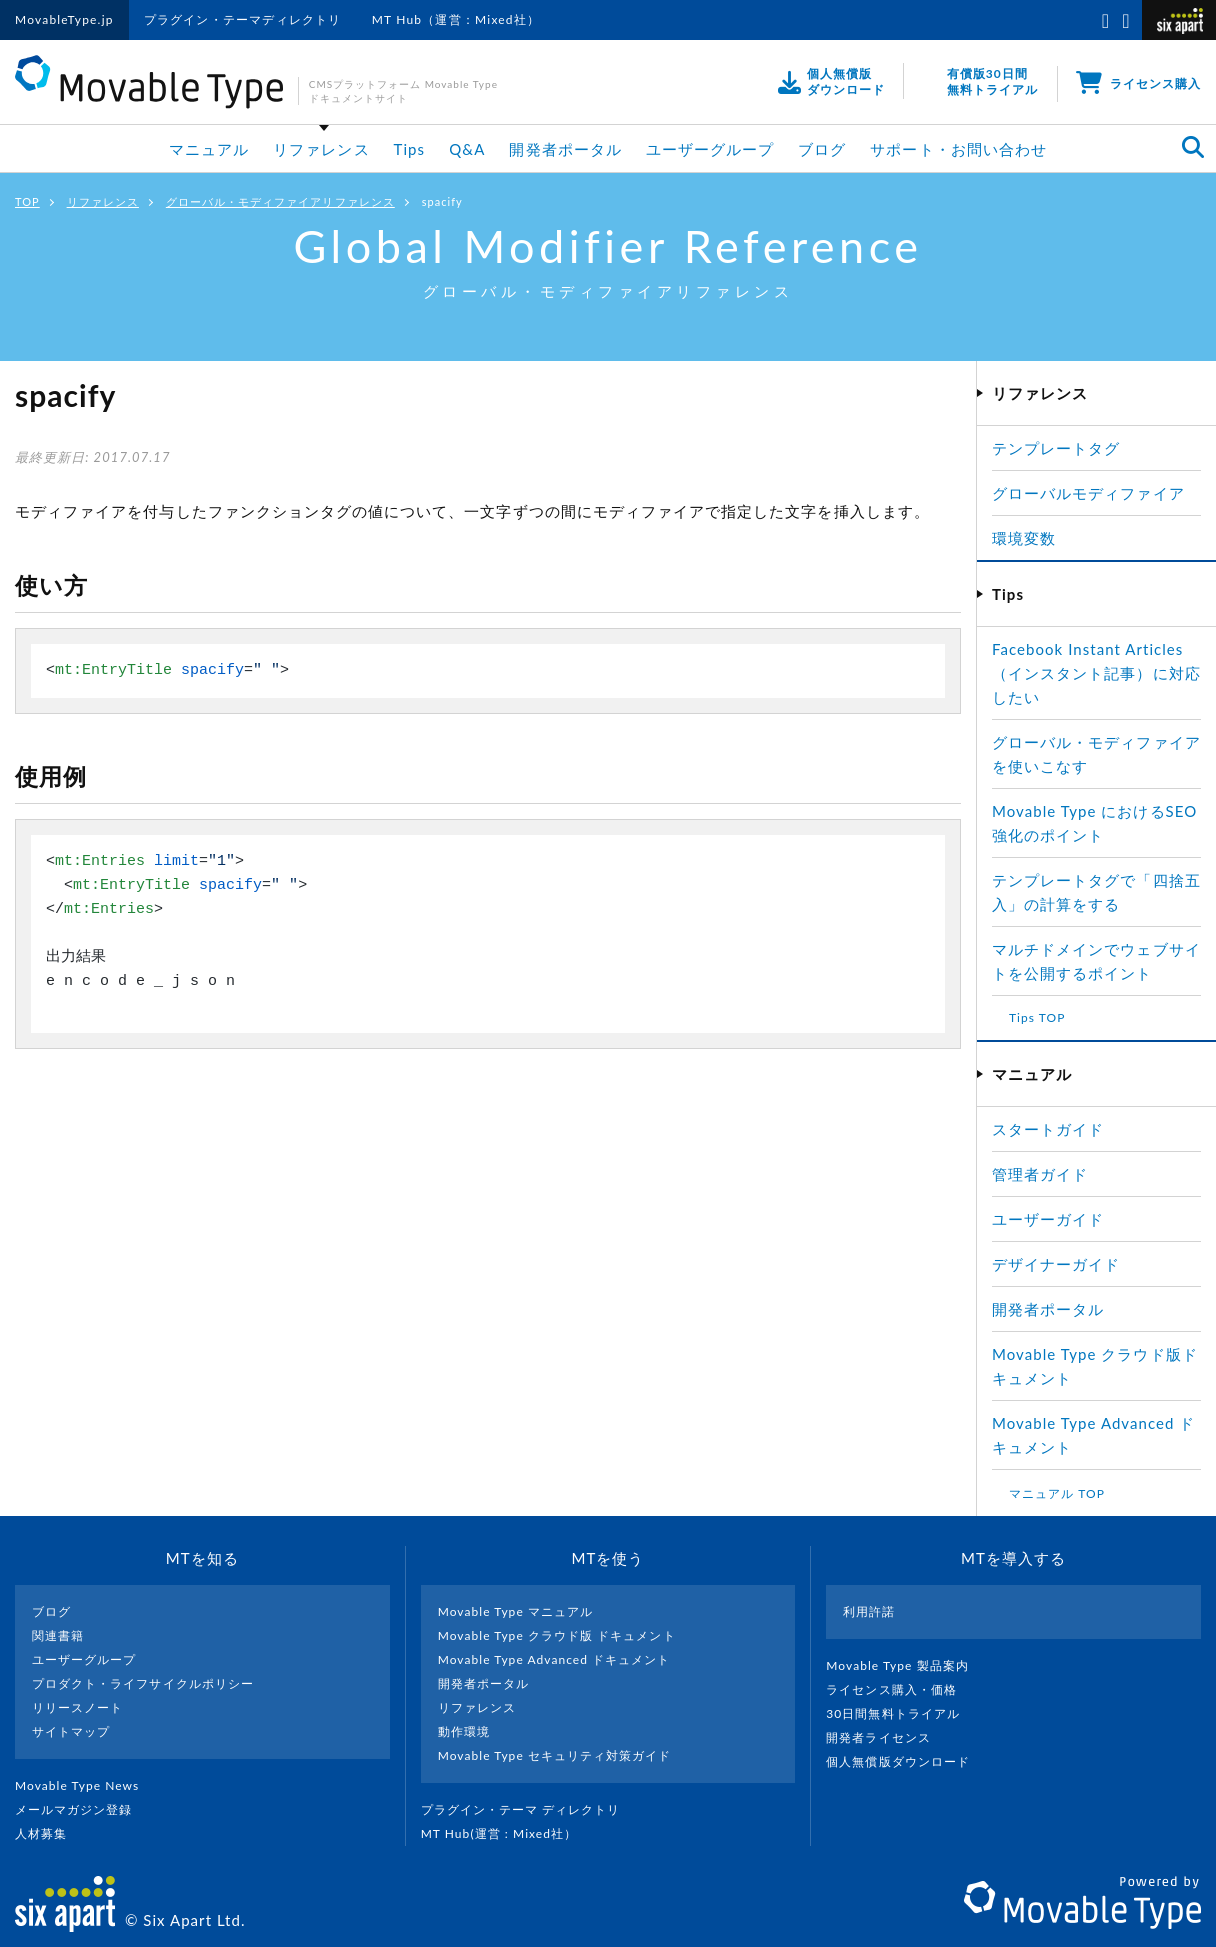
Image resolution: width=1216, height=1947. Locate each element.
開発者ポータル (565, 149)
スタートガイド (1048, 1129)
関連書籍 (58, 1635)
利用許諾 (869, 1611)
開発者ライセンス (886, 1737)
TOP (27, 201)
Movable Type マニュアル (516, 1611)
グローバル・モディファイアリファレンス (280, 201)
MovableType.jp (64, 19)
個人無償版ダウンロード (906, 1761)
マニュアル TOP (1057, 1493)
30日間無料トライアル (901, 1713)
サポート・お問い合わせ (958, 149)
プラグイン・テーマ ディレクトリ (529, 1809)
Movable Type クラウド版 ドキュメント (557, 1635)
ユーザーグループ (710, 149)
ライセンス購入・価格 (899, 1689)
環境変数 (1024, 538)
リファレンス (321, 149)
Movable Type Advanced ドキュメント (554, 1659)
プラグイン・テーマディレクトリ (243, 19)
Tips (410, 149)
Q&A (467, 149)
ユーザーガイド (1048, 1219)
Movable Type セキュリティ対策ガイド (555, 1755)
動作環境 (464, 1731)
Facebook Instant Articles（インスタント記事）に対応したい (1096, 673)
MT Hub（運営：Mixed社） (456, 19)
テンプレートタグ (1056, 448)
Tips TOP (1037, 1017)
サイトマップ (71, 1731)
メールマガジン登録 (82, 1809)
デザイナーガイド (1056, 1264)
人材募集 (49, 1833)
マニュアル (209, 149)
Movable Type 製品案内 (905, 1665)
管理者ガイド (1040, 1174)
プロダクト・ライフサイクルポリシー (143, 1683)
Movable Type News (85, 1785)
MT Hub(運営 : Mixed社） (507, 1833)
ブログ (822, 149)
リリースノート (77, 1707)
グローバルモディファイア (1088, 493)
